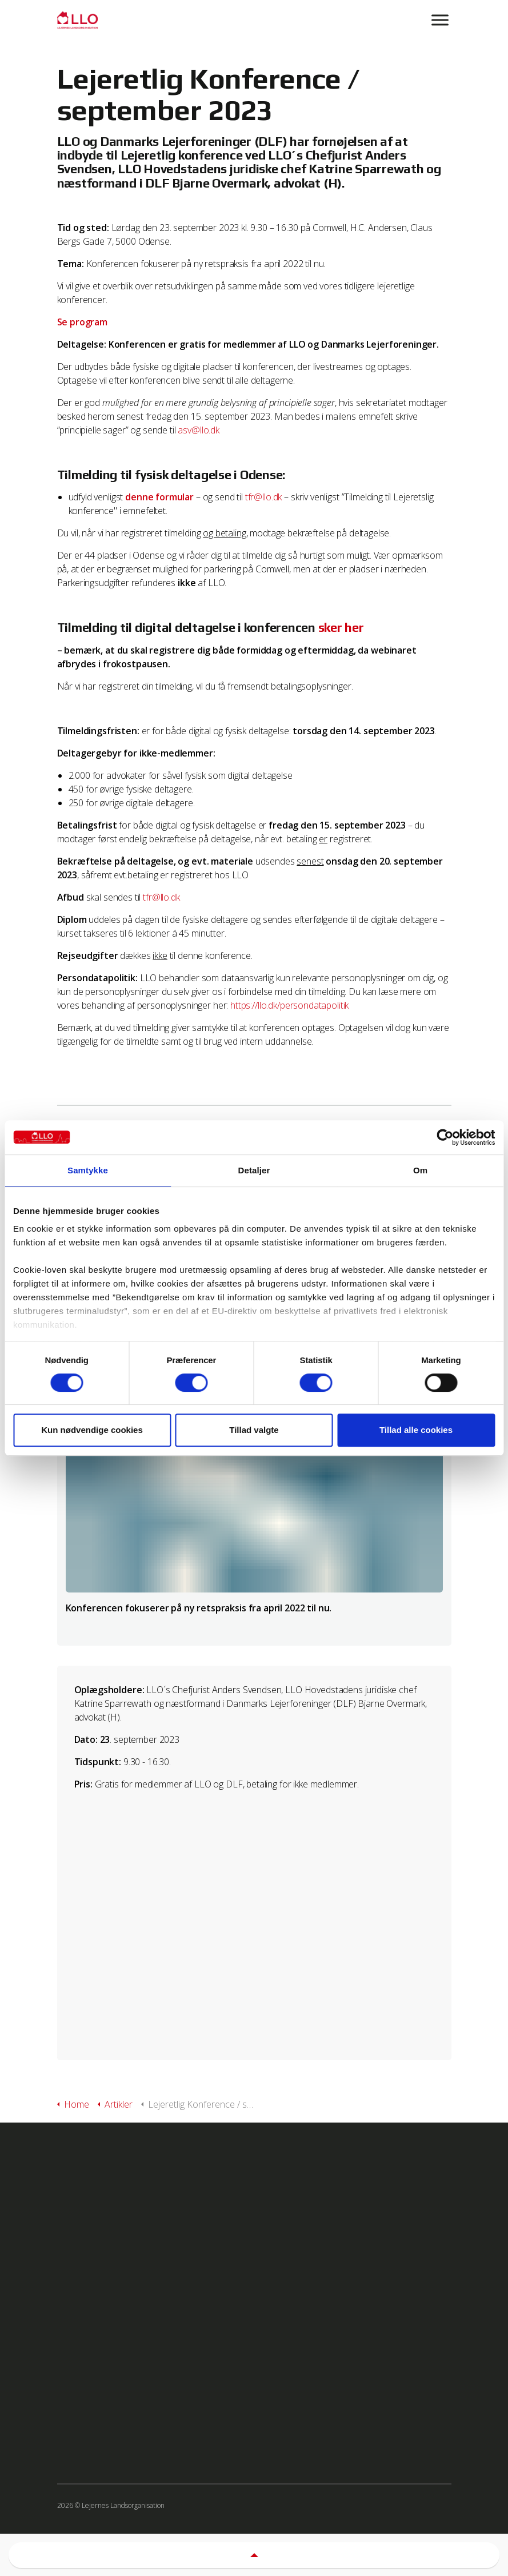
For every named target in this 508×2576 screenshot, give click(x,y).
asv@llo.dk (198, 430)
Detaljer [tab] (254, 1170)
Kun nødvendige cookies (92, 1430)
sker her (341, 627)
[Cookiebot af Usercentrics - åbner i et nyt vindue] (445, 1137)
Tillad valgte (253, 1430)
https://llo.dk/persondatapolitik (289, 1004)
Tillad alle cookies (416, 1430)
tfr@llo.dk (263, 497)
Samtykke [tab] (87, 1170)
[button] (254, 2554)
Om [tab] (420, 1170)
